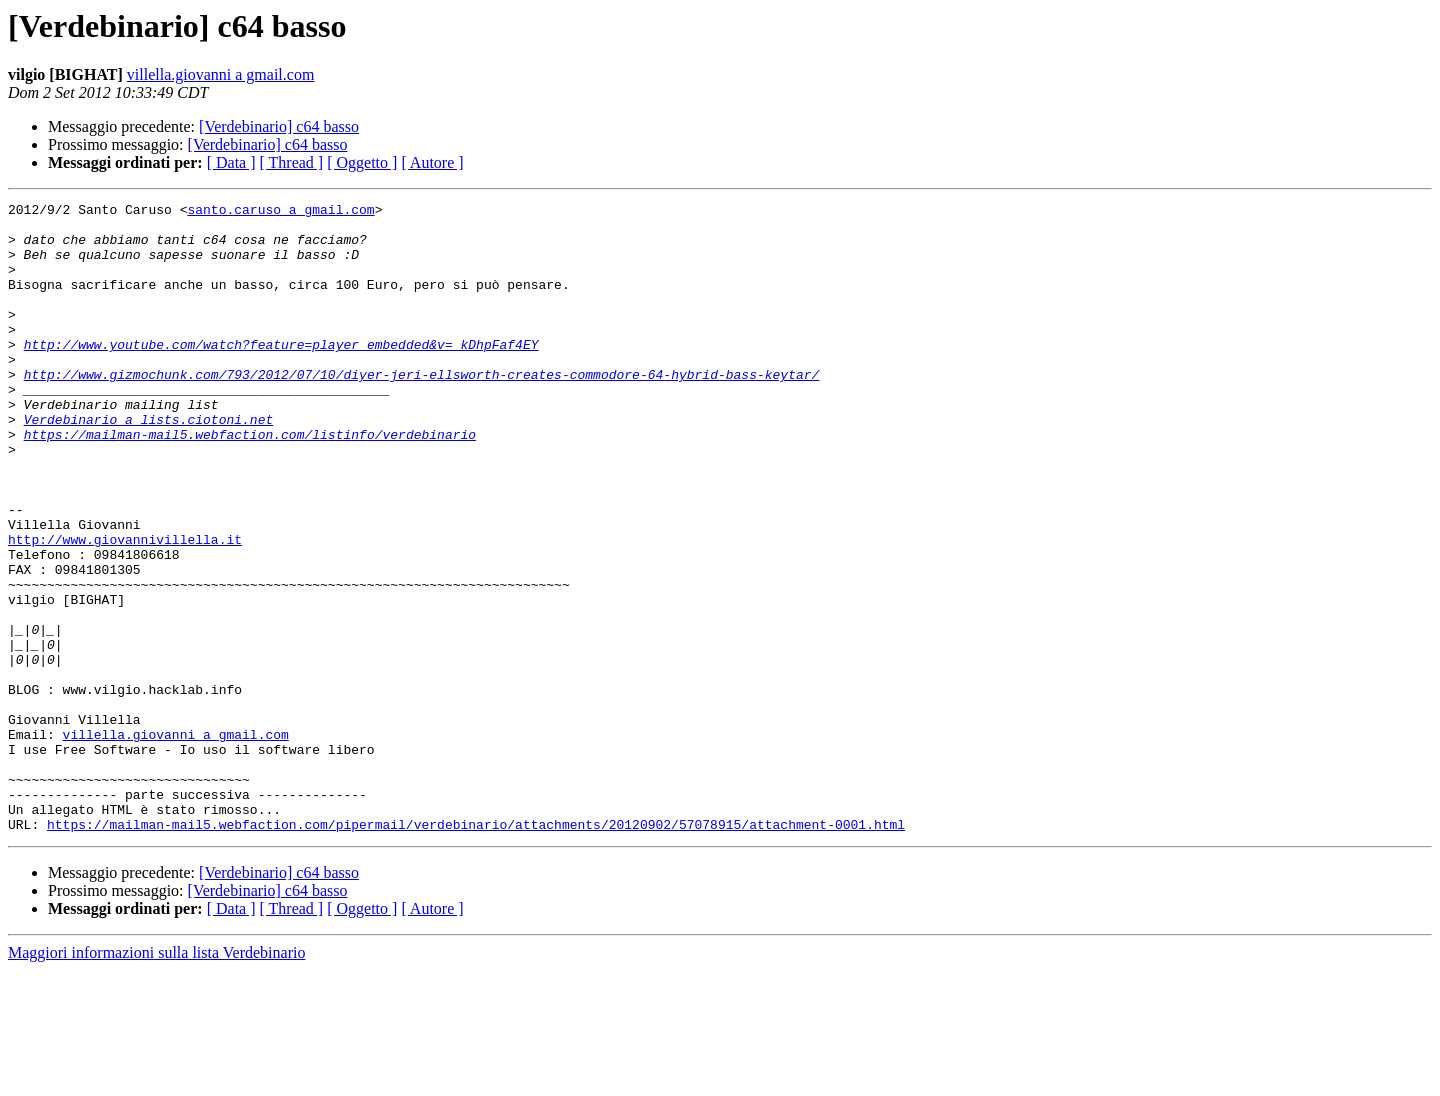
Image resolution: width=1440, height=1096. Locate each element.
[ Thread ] (292, 162)
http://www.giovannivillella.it (125, 608)
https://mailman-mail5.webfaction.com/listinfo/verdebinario (250, 482)
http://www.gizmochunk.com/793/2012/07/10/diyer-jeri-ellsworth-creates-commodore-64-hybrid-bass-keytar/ (422, 410)
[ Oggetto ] (362, 162)
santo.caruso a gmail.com (280, 212)
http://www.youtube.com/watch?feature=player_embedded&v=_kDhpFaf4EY (281, 374)
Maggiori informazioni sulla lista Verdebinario (156, 1078)
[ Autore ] (432, 162)
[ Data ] (231, 162)
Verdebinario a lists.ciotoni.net (149, 464)
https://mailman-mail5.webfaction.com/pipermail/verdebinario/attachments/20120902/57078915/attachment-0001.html (476, 950)
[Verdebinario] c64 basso (279, 126)
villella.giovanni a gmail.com (221, 74)
